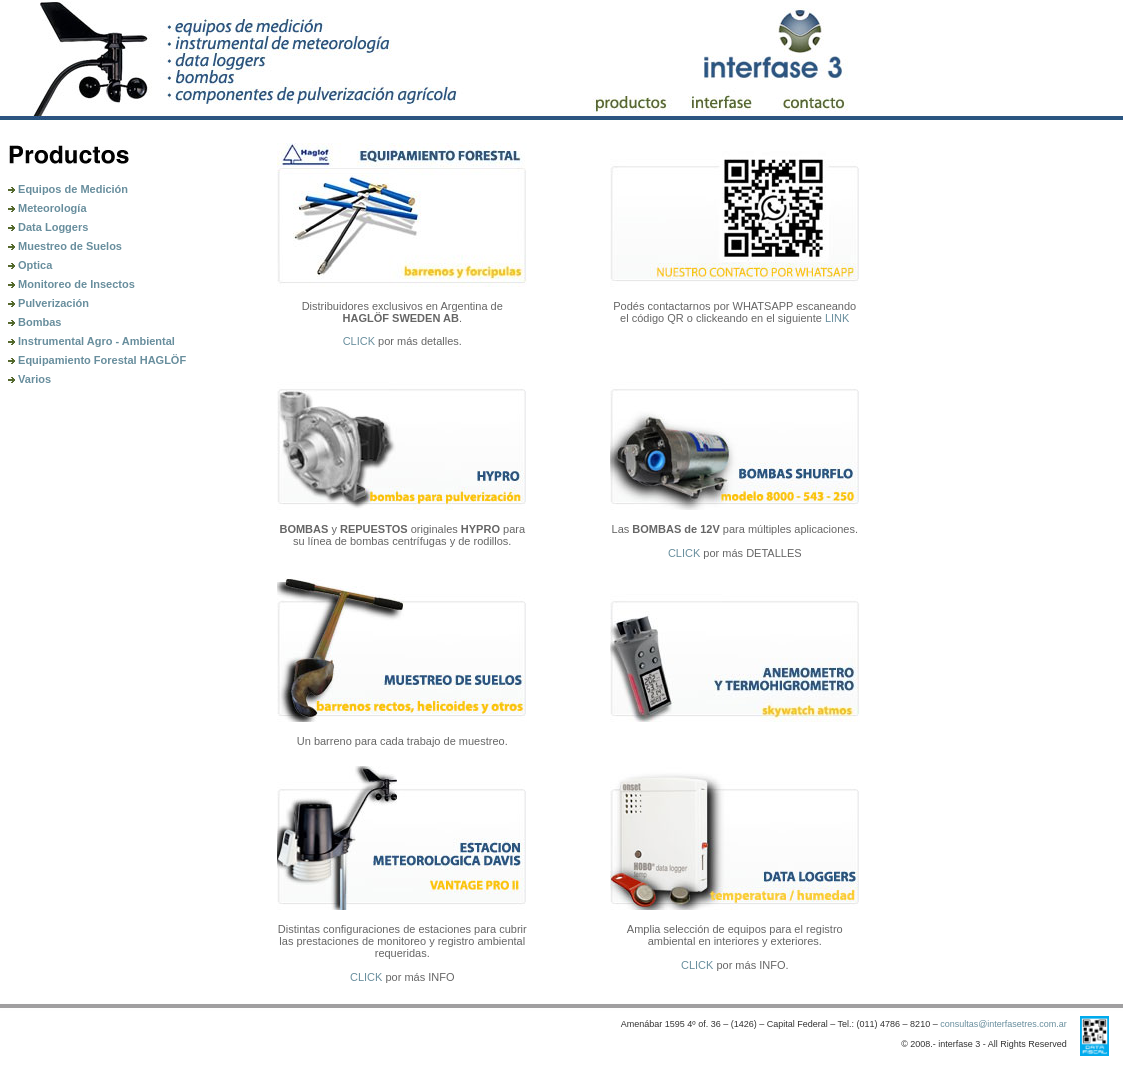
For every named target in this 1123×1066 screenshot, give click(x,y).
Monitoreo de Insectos (71, 284)
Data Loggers (48, 227)
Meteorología (47, 208)
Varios (29, 379)
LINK (837, 318)
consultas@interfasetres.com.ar (1003, 1024)
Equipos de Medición (68, 189)
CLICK (359, 341)
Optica (30, 265)
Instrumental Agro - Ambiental (91, 341)
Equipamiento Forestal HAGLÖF (97, 360)
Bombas (34, 322)
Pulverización (48, 303)
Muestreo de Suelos (65, 246)
